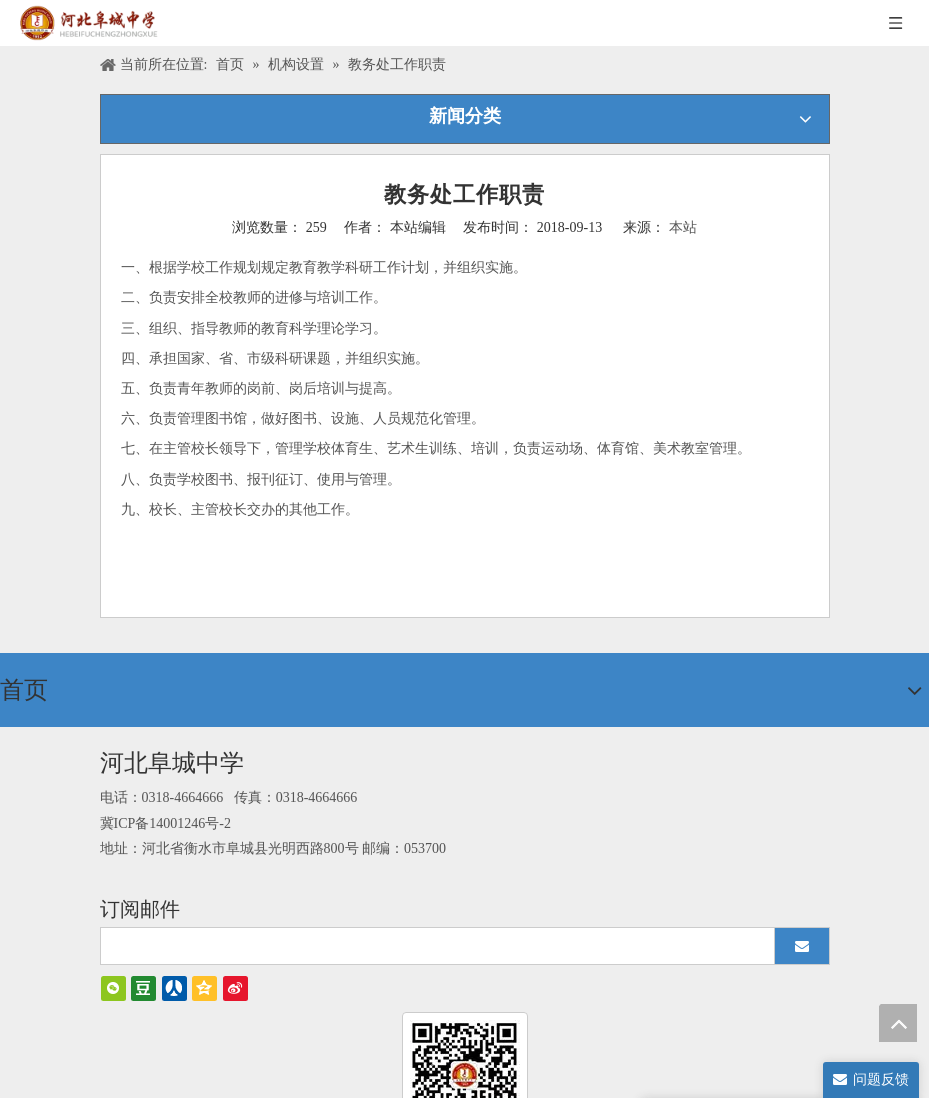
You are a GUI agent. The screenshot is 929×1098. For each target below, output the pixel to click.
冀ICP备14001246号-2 (165, 823)
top (898, 1023)
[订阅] (802, 946)
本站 (683, 227)
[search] (428, 946)
